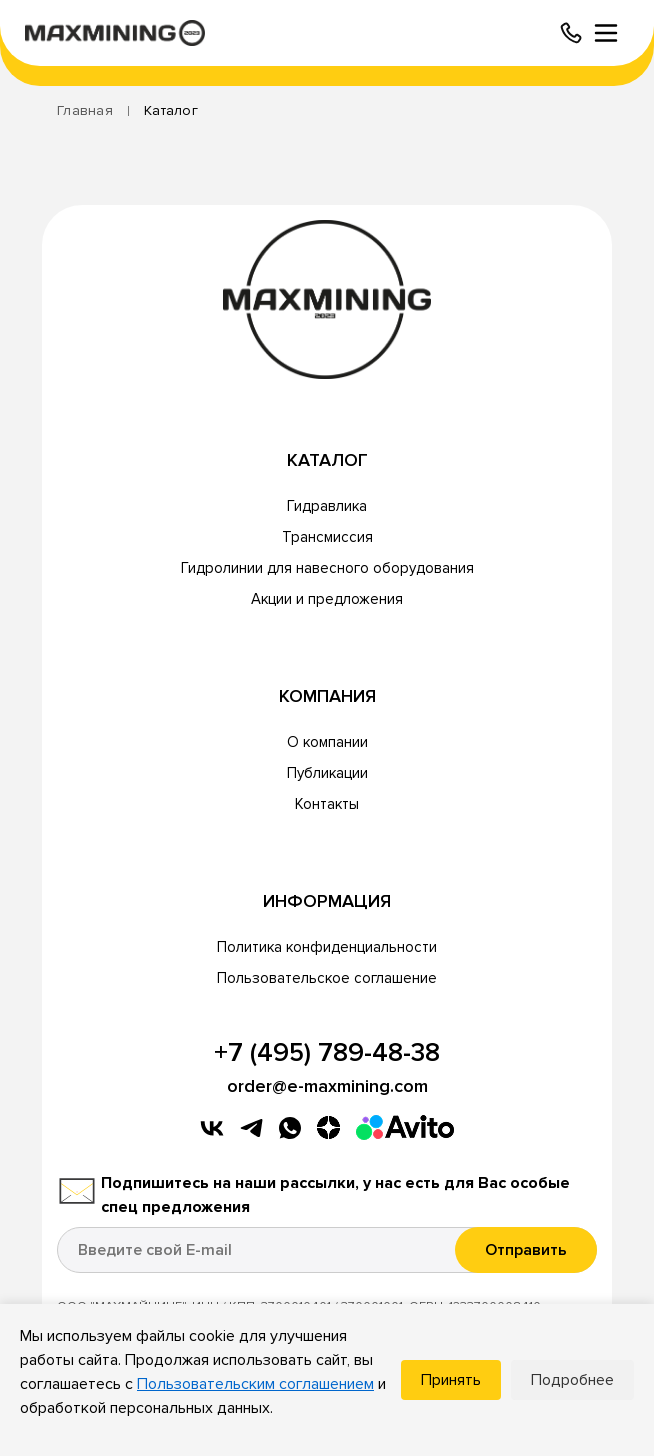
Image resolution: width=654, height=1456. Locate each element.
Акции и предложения (327, 599)
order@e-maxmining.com (327, 1086)
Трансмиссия (327, 537)
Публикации (327, 773)
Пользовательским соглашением (255, 1384)
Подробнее (572, 1380)
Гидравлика (327, 506)
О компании (327, 742)
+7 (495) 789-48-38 (327, 1053)
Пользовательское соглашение (327, 978)
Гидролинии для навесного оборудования (327, 568)
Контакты (327, 804)
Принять (451, 1380)
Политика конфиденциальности (327, 947)
